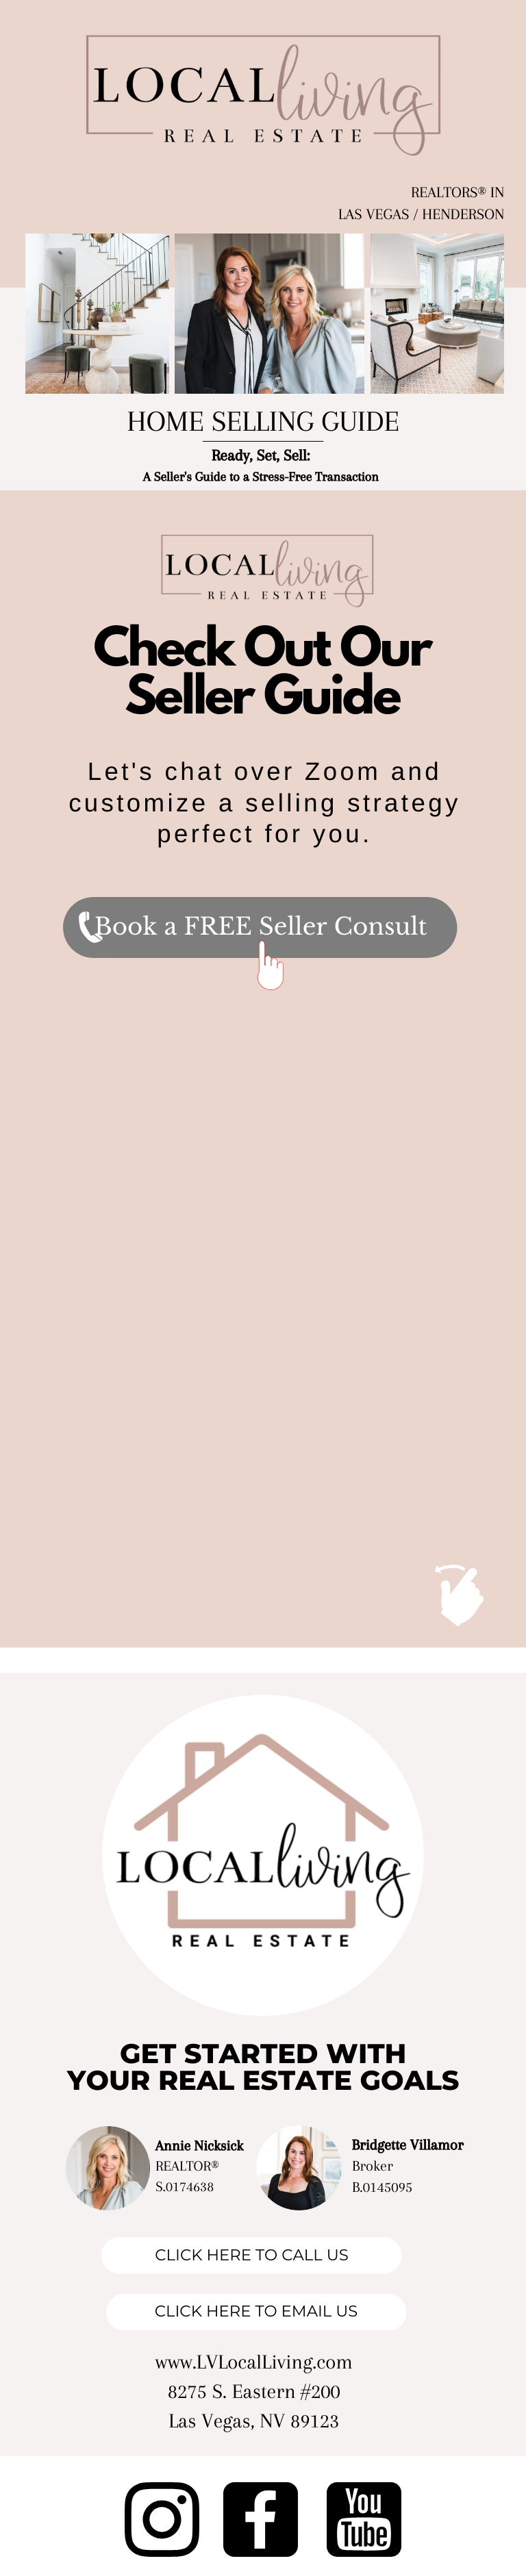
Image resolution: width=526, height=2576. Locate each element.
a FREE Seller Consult (295, 927)
